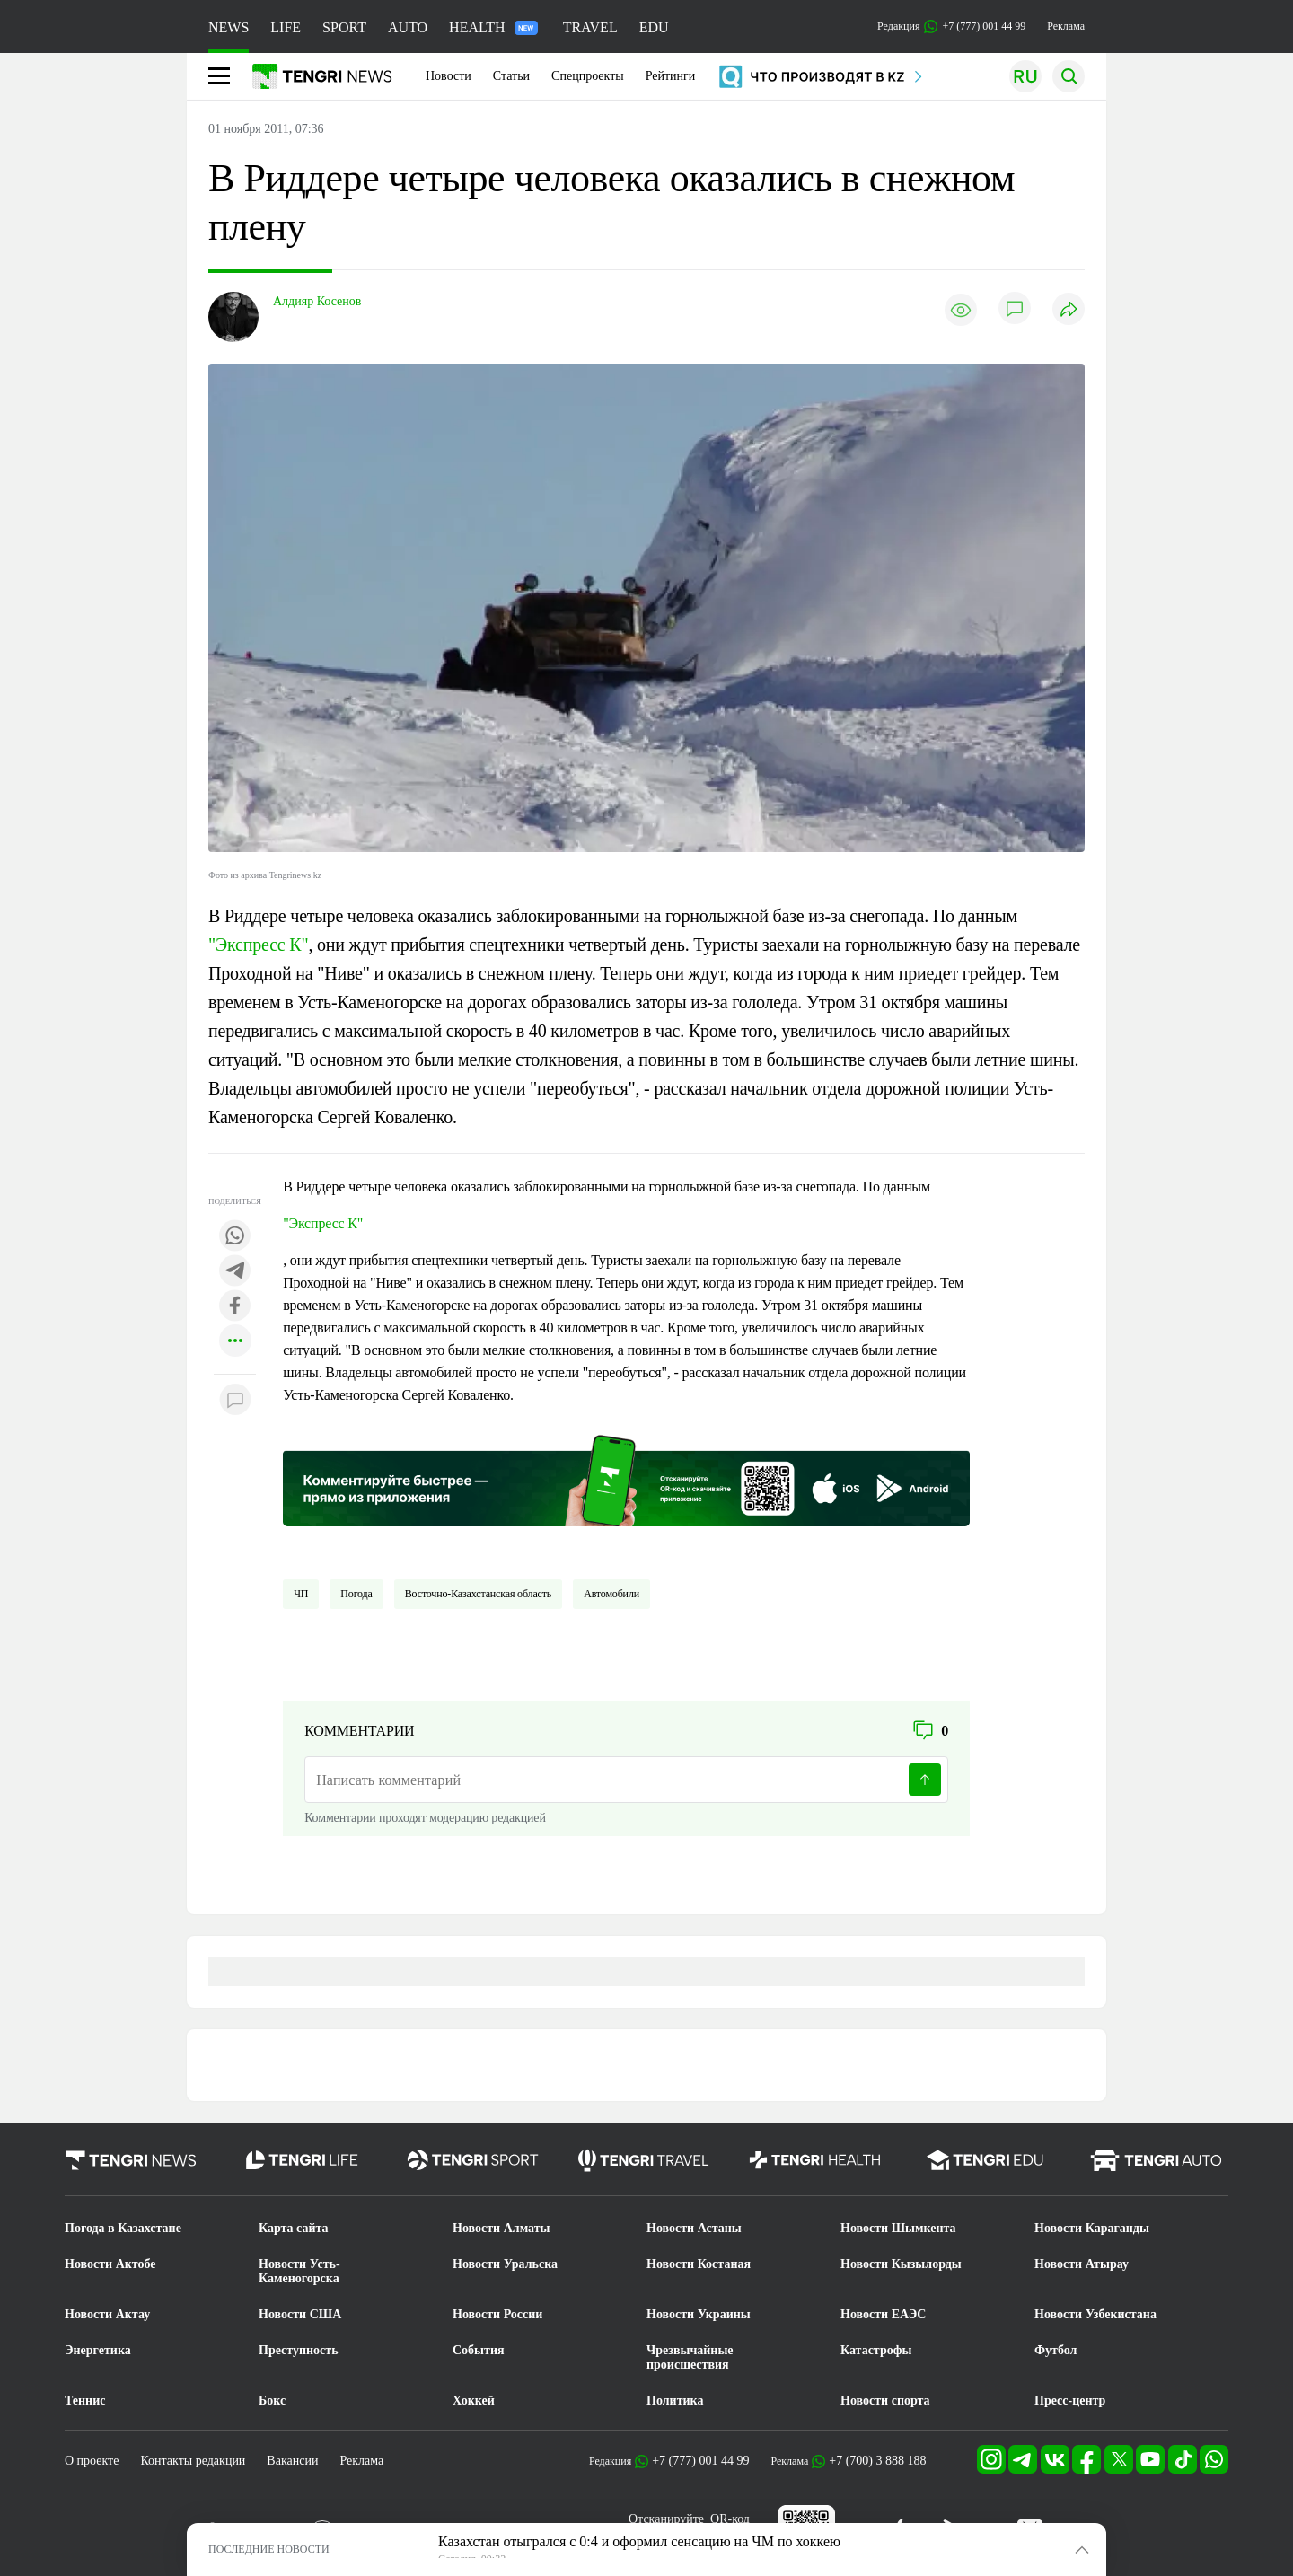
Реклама (1066, 26)
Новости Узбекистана (1095, 2314)
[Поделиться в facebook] (235, 1306)
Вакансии (292, 2460)
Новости (448, 76)
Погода (356, 1593)
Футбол (1055, 2350)
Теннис (85, 2400)
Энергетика (98, 2350)
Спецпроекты (587, 76)
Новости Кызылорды (901, 2264)
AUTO (407, 27)
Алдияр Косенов (317, 301)
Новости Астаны (694, 2228)
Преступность (299, 2350)
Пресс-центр (1069, 2400)
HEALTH (493, 27)
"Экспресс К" (258, 944)
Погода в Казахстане (123, 2228)
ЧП (301, 1593)
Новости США (300, 2314)
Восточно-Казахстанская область (478, 1593)
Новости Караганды (1091, 2228)
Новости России (497, 2314)
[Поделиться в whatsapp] (235, 1236)
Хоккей (474, 2400)
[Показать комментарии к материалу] (235, 1401)
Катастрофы (875, 2350)
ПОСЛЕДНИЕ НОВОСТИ (269, 2549)
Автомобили (611, 1593)
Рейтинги (671, 76)
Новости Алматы (501, 2228)
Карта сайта (294, 2228)
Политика (674, 2400)
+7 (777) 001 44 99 (700, 2460)
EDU (654, 27)
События (479, 2350)
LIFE (285, 27)
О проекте (92, 2460)
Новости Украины (698, 2314)
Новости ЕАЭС (883, 2314)
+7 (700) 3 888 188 (877, 2460)
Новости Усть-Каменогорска (299, 2271)
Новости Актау (107, 2314)
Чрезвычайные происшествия (690, 2357)
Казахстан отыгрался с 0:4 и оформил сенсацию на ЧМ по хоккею (639, 2541)
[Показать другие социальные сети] (235, 1341)
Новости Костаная (698, 2264)
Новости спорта (885, 2400)
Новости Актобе (110, 2264)
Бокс (272, 2400)
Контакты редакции (192, 2460)
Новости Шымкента (898, 2228)
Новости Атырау (1081, 2264)
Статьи (511, 76)
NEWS (228, 27)
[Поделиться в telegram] (235, 1271)
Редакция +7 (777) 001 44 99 (951, 26)
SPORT (344, 27)
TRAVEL (590, 27)
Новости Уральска (505, 2264)
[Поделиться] (1068, 310)
